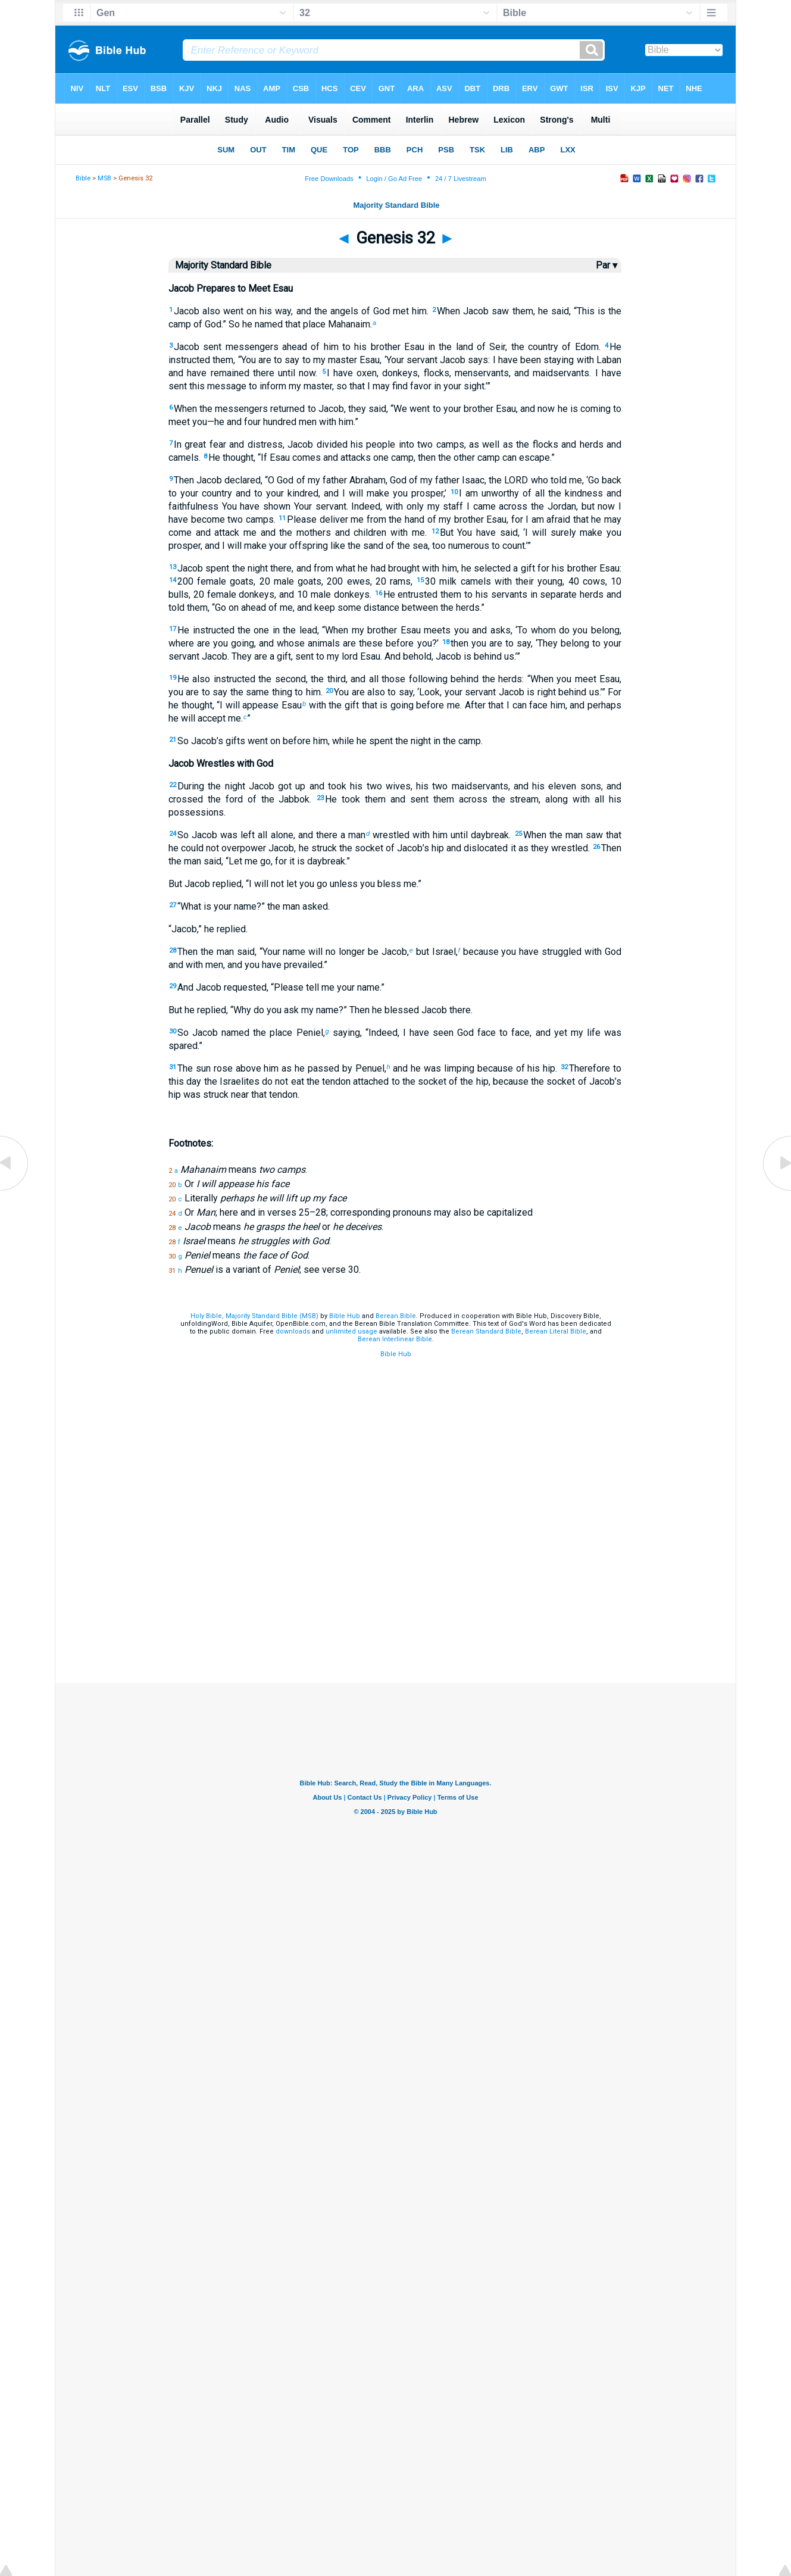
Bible (83, 178)
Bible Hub (344, 1316)
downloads (293, 1331)
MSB (104, 178)
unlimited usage (351, 1331)
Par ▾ (606, 265)
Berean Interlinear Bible (395, 1339)
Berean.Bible (396, 1316)
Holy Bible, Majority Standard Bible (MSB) (254, 1316)
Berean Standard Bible (486, 1331)
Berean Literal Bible (555, 1331)
